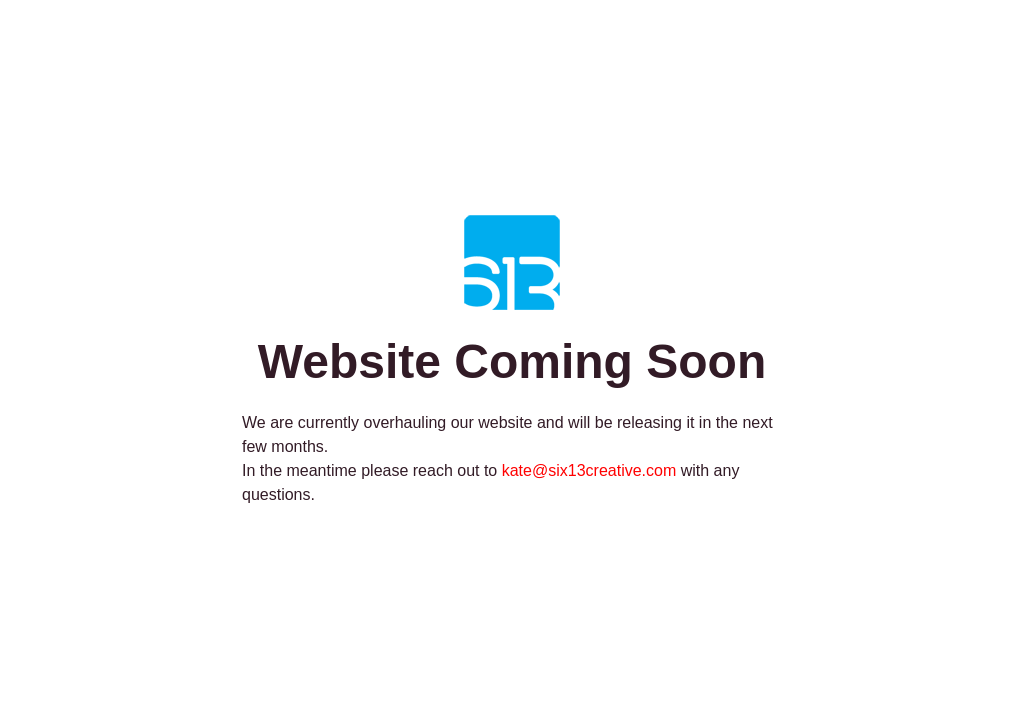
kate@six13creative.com (589, 470)
